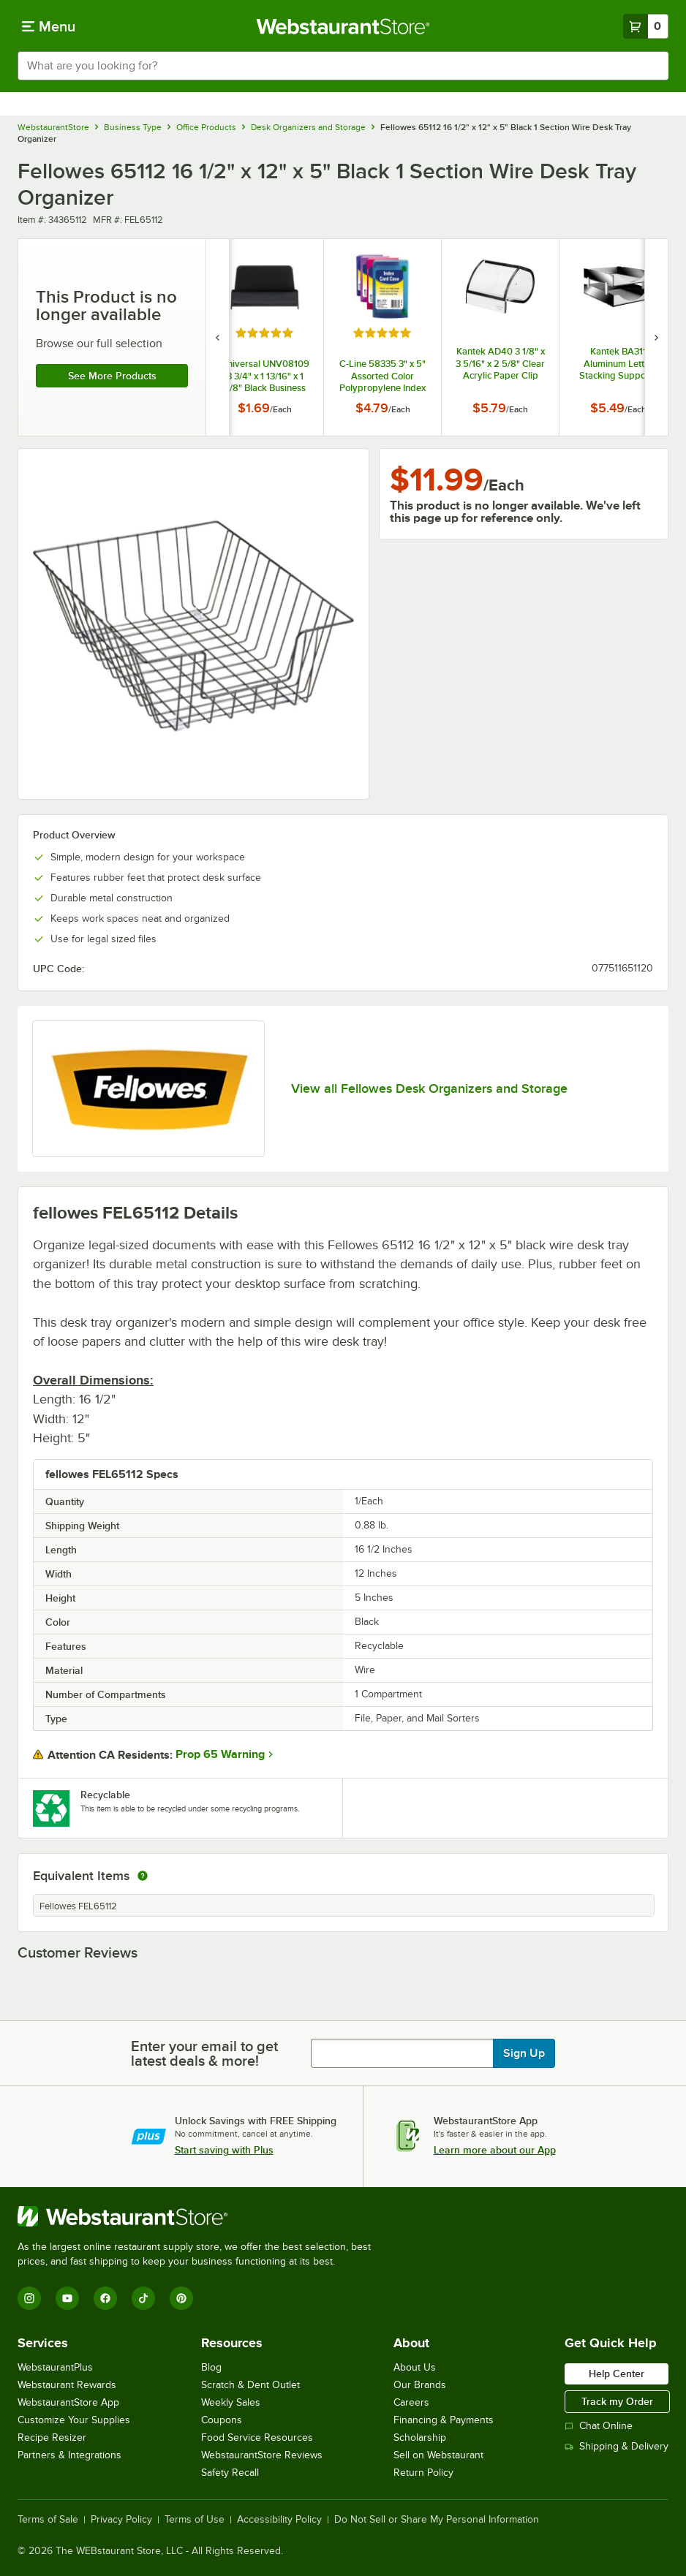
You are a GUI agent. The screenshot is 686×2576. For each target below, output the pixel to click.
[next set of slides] (656, 337)
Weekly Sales (230, 2402)
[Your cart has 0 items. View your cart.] (645, 26)
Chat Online (599, 2425)
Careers (411, 2402)
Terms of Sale (48, 2520)
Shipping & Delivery (616, 2446)
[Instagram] (29, 2298)
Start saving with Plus (224, 2150)
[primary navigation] (49, 26)
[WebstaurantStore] (200, 2216)
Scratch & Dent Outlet (250, 2384)
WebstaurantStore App (68, 2402)
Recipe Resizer (52, 2437)
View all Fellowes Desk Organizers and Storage (429, 1088)
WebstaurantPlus (55, 2367)
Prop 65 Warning (220, 1754)
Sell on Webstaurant (438, 2455)
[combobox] (343, 65)
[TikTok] (143, 2298)
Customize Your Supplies (74, 2419)
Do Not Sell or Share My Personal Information (436, 2520)
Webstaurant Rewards (67, 2384)
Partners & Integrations (69, 2455)
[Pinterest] (181, 2298)
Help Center (616, 2373)
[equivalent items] (142, 1875)
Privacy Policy (121, 2520)
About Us (414, 2367)
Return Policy (423, 2472)
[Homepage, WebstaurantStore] (343, 26)
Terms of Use (195, 2520)
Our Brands (419, 2384)
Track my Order (617, 2401)
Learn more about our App (495, 2150)
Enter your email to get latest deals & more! (204, 2053)
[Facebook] (105, 2298)
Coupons (221, 2419)
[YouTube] (67, 2298)
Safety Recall (230, 2472)
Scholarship (419, 2437)
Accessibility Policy (279, 2520)
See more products (112, 376)
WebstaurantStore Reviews (262, 2455)
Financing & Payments (443, 2419)
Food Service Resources (257, 2437)
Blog (211, 2367)
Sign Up (524, 2053)
